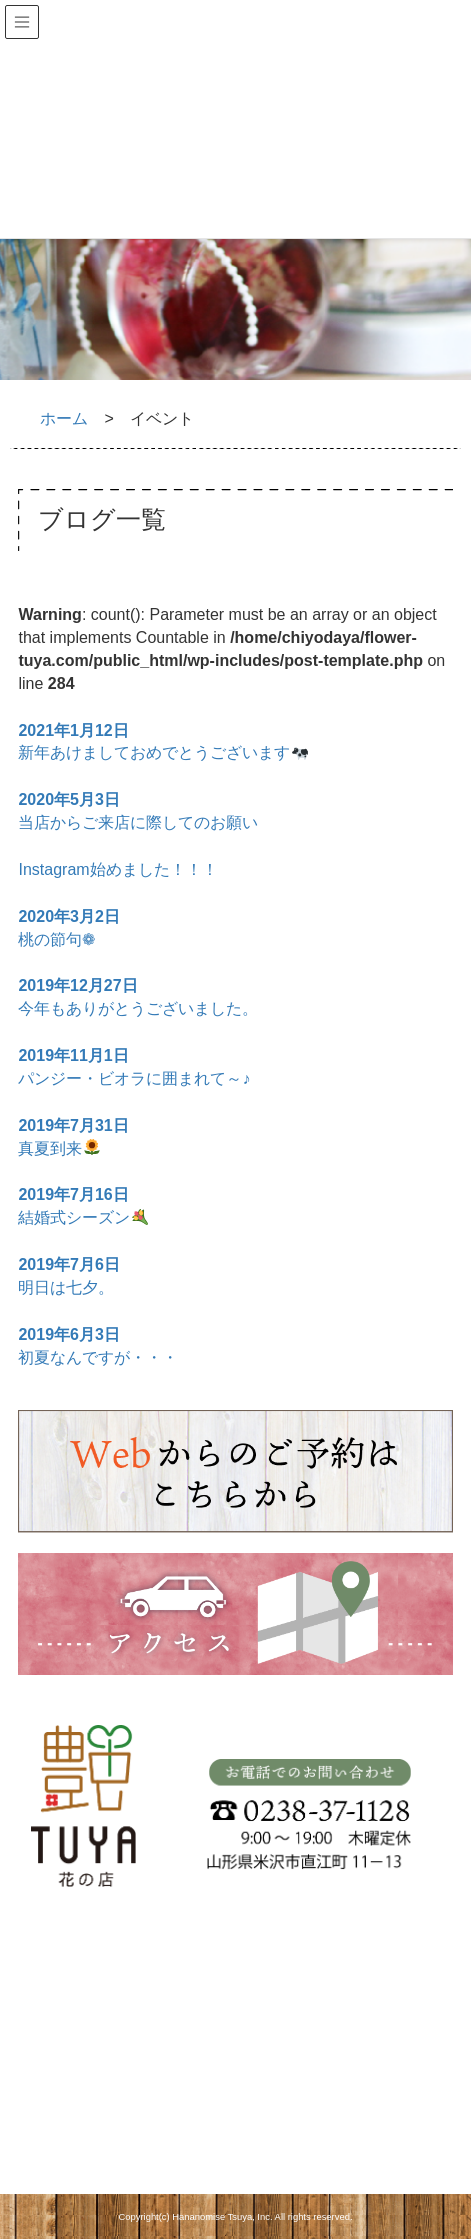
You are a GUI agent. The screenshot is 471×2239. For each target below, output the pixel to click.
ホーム (64, 418)
